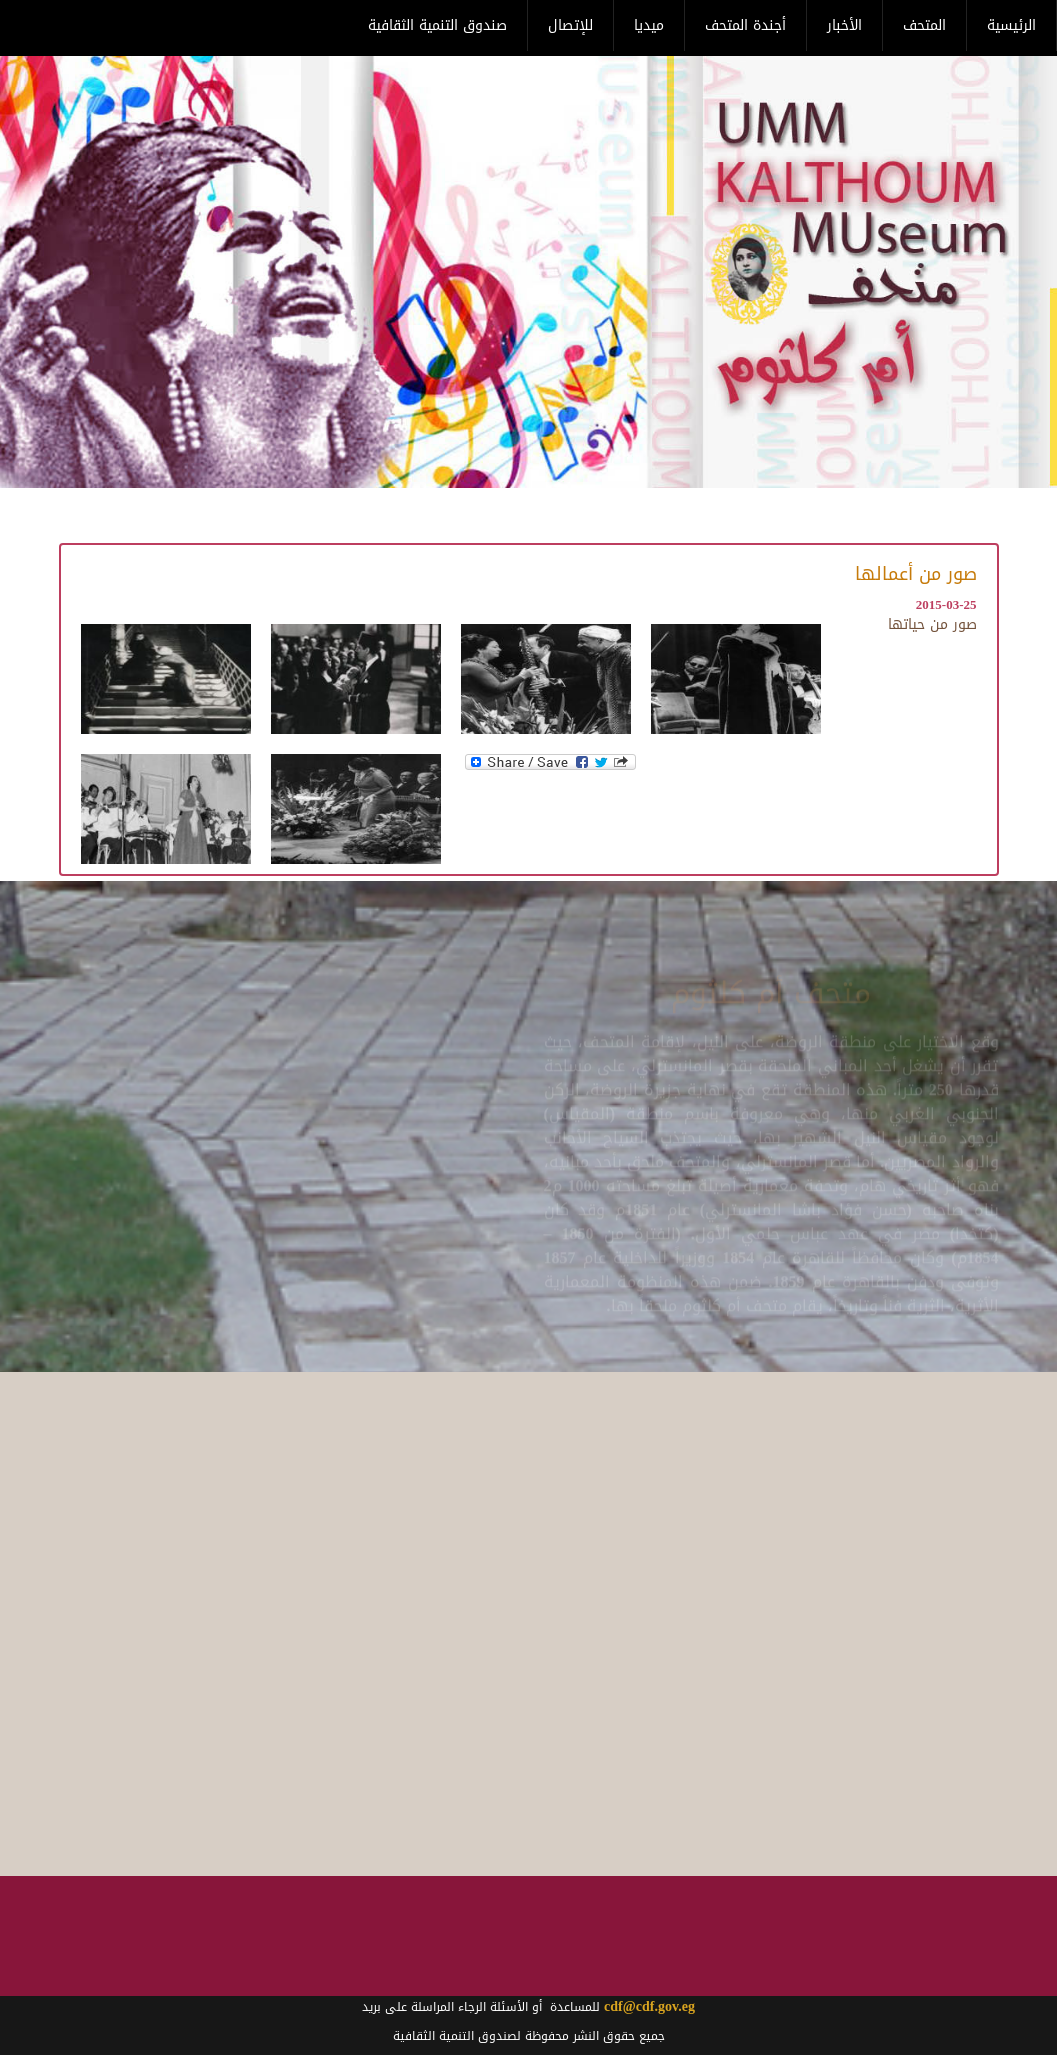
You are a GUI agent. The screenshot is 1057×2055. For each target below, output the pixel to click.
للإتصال (570, 25)
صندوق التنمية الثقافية (437, 25)
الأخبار (844, 25)
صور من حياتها (932, 624)
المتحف (924, 25)
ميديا (649, 25)
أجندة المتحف (745, 25)
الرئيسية (1011, 25)
